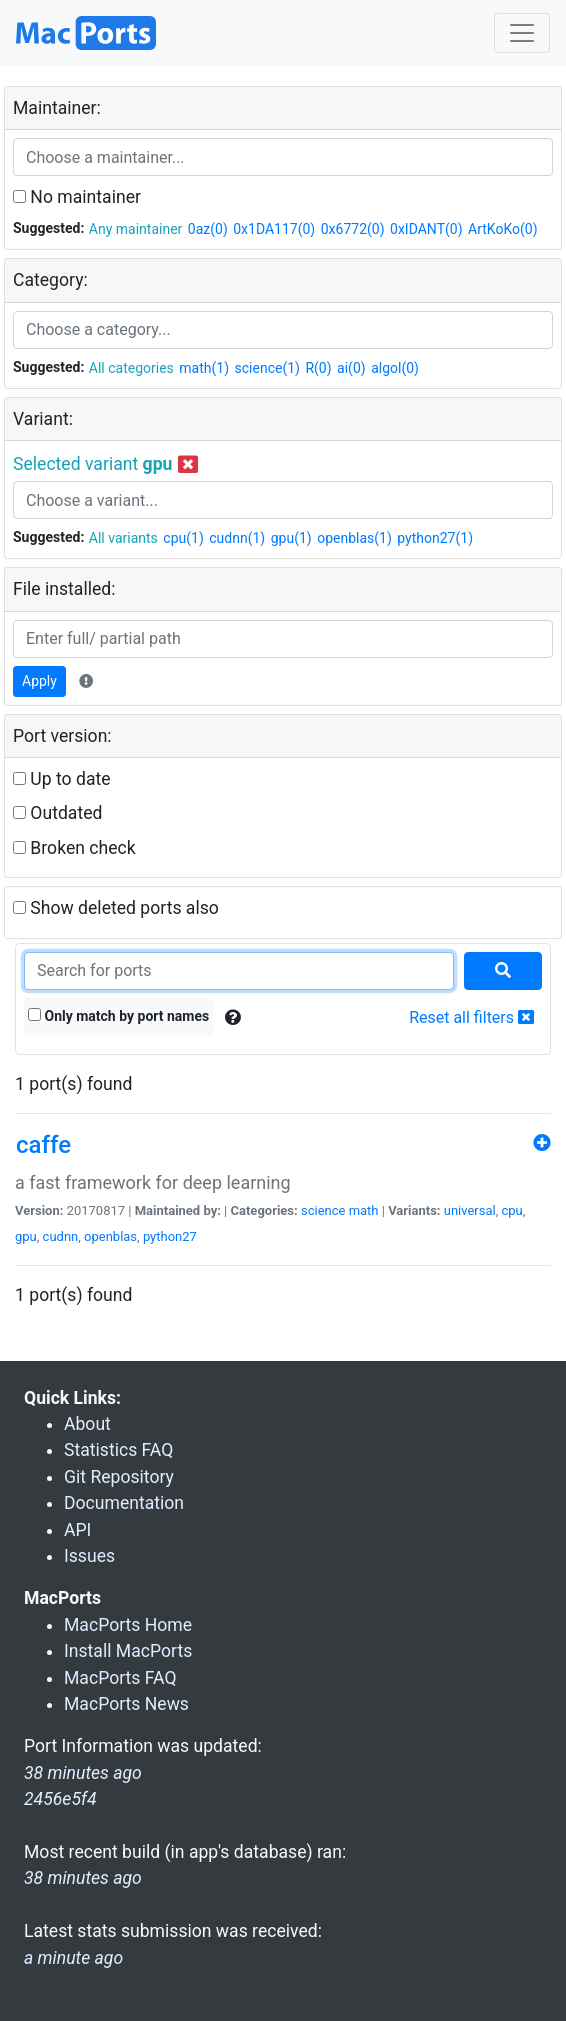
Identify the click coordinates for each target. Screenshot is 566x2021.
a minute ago (73, 1958)
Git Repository (119, 1477)
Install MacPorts (128, 1651)
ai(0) (351, 368)
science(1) (267, 368)
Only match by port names (118, 1016)
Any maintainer (136, 229)
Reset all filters (471, 1017)
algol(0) (395, 368)
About (87, 1424)
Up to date (62, 779)
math (364, 1210)
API (77, 1530)
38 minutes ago (83, 1878)
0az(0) (208, 229)
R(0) (318, 368)
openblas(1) (354, 538)
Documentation (124, 1503)
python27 (170, 1236)
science (323, 1210)
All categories (131, 368)
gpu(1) (291, 538)
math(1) (204, 368)
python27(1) (435, 538)
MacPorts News (126, 1704)
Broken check (74, 848)
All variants (123, 538)
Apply (39, 681)
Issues (89, 1556)
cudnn (61, 1236)
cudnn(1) (237, 538)
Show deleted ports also (116, 908)
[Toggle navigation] (522, 33)
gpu (26, 1236)
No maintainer (77, 197)
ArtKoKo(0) (503, 229)
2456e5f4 (60, 1799)
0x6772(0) (353, 229)
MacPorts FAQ (120, 1678)
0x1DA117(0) (274, 229)
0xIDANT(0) (426, 229)
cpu (512, 1210)
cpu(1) (183, 538)
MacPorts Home (128, 1625)
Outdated (57, 813)
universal (470, 1210)
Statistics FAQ (118, 1450)
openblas (110, 1236)
